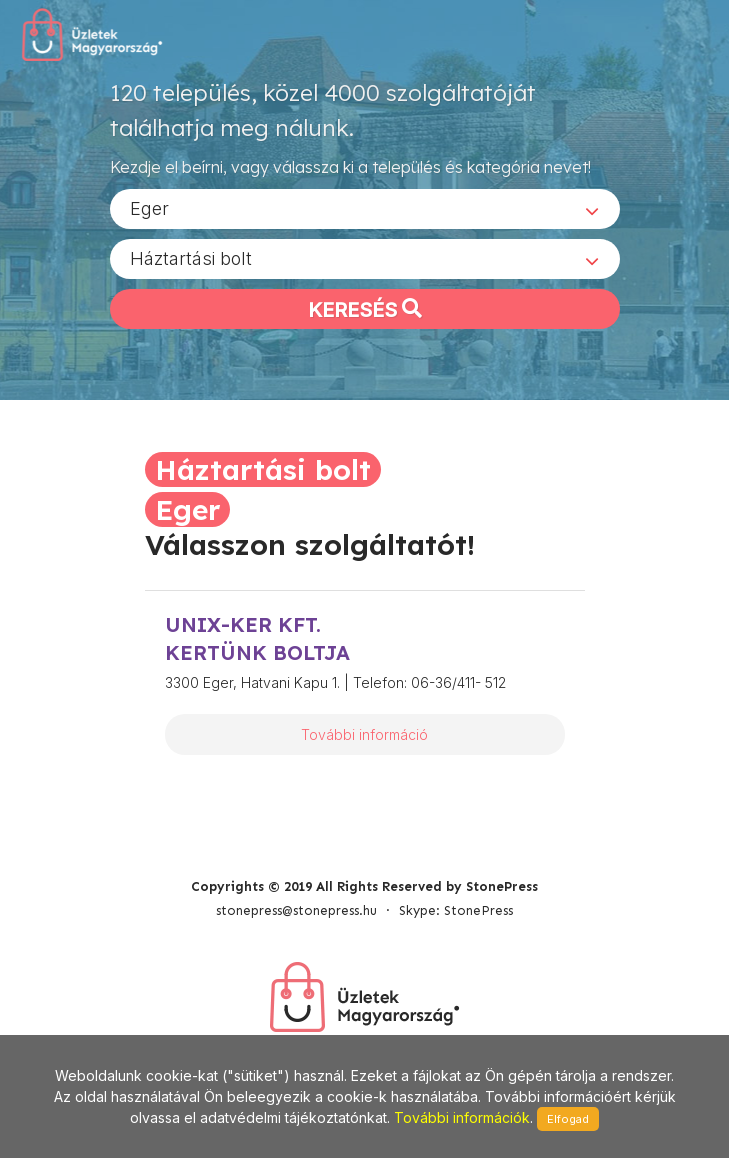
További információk (462, 1117)
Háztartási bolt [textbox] (191, 258)
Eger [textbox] (149, 208)
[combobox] (365, 209)
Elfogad (568, 1119)
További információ (364, 734)
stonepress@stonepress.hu (296, 910)
